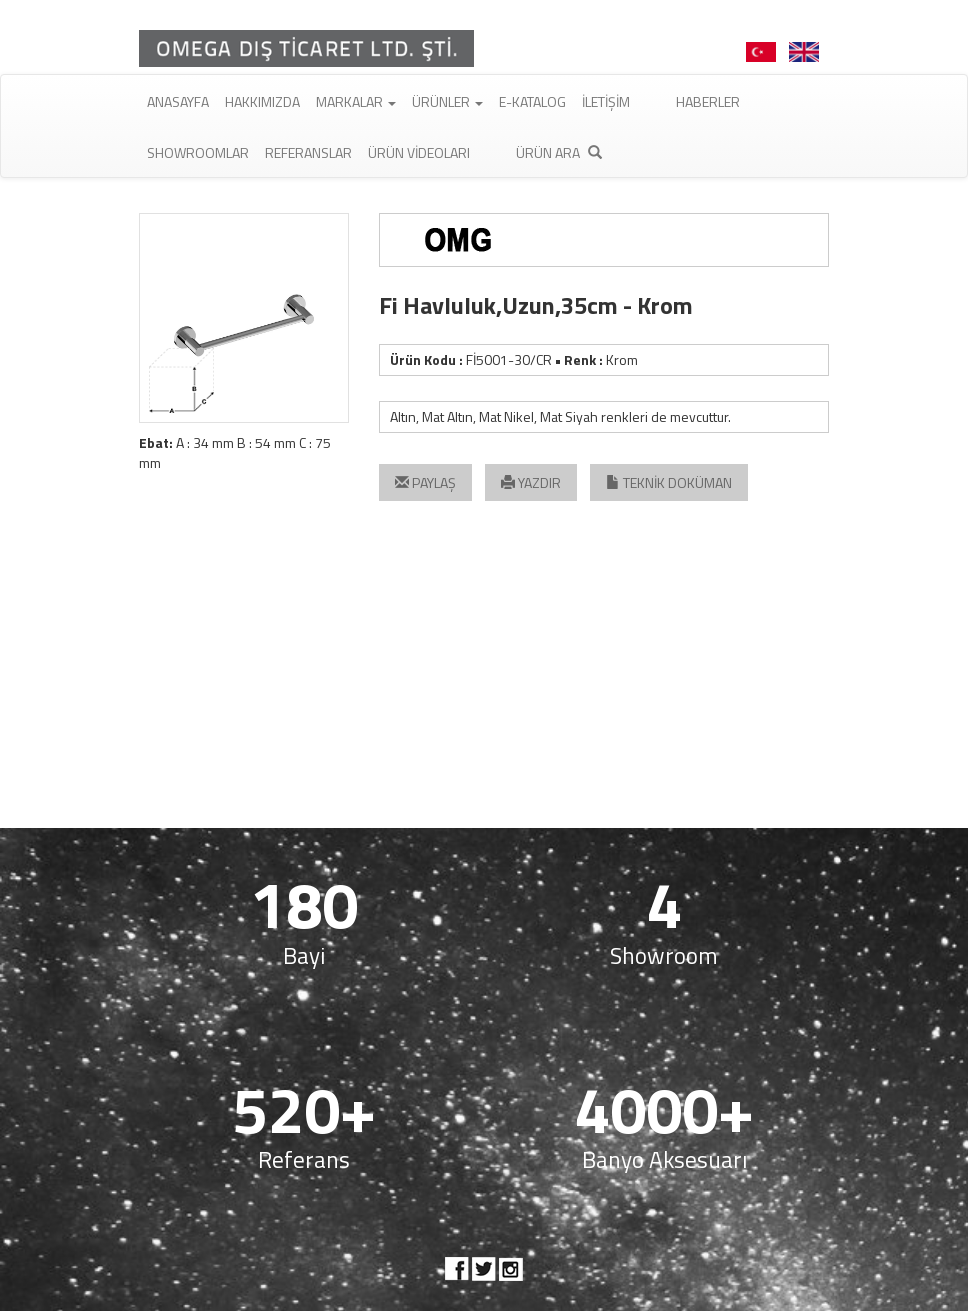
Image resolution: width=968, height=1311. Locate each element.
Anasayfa (178, 101)
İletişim (606, 101)
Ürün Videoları (419, 152)
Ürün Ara (559, 152)
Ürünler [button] (447, 101)
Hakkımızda (262, 101)
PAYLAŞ (425, 482)
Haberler (708, 101)
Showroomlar (198, 152)
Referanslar (308, 152)
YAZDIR (531, 482)
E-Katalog (532, 101)
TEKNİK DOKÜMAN (669, 482)
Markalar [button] (356, 101)
